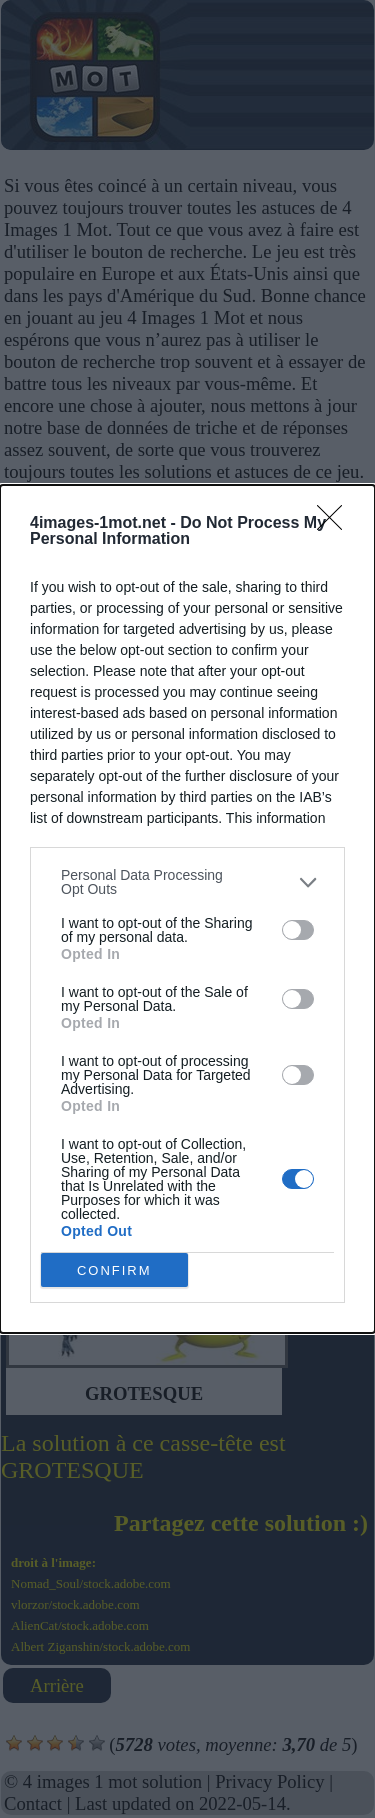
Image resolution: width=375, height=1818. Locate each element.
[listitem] (187, 882)
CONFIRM (114, 1270)
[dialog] (187, 909)
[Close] (336, 524)
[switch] (298, 930)
